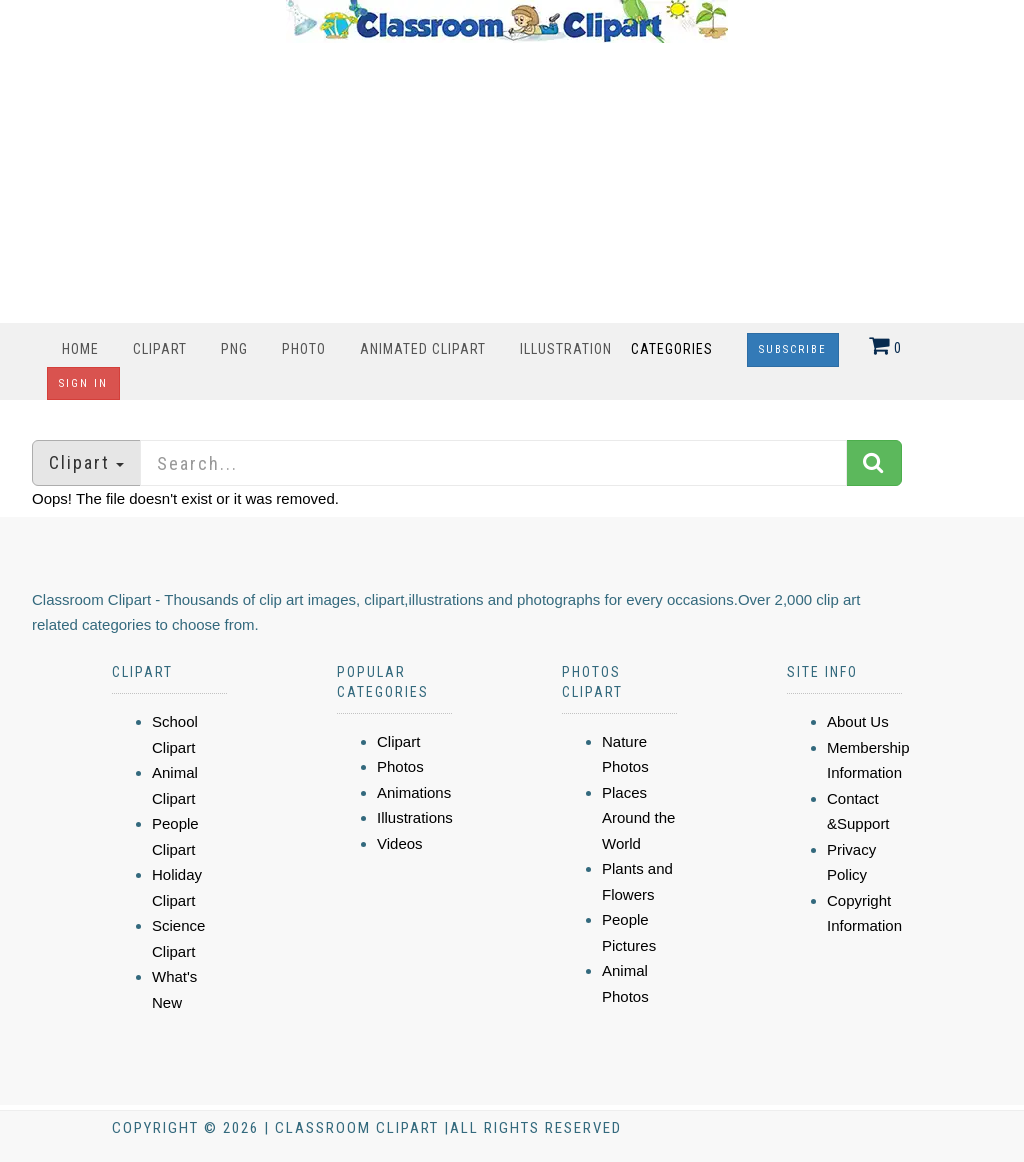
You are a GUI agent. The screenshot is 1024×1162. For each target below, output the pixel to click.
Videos (400, 843)
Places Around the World (638, 818)
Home (80, 349)
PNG (234, 349)
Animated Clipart (423, 349)
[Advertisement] (507, 183)
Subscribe (793, 349)
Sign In (83, 383)
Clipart (160, 349)
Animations (414, 792)
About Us (858, 721)
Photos (400, 766)
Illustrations (415, 817)
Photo (304, 349)
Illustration (566, 349)
